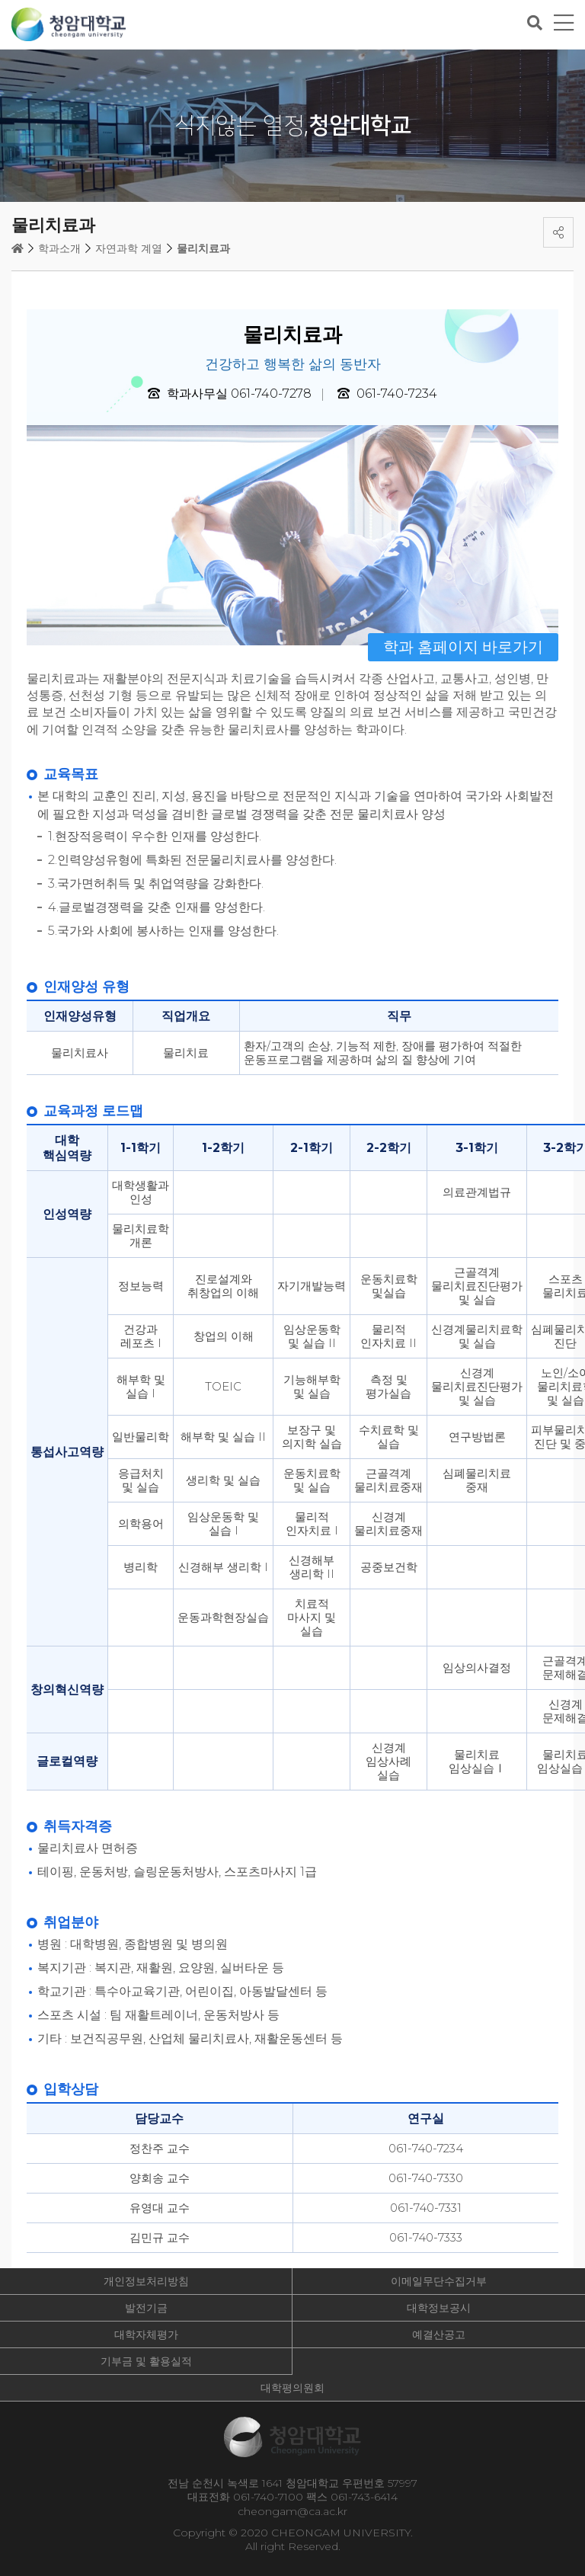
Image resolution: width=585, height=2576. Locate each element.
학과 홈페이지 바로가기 (463, 647)
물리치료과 (203, 248)
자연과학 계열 (128, 248)
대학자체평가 (146, 2334)
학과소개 (59, 248)
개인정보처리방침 (146, 2281)
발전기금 (146, 2308)
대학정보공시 (439, 2308)
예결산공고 (438, 2334)
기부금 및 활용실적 (146, 2361)
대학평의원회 (292, 2388)
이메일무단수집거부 (439, 2281)
